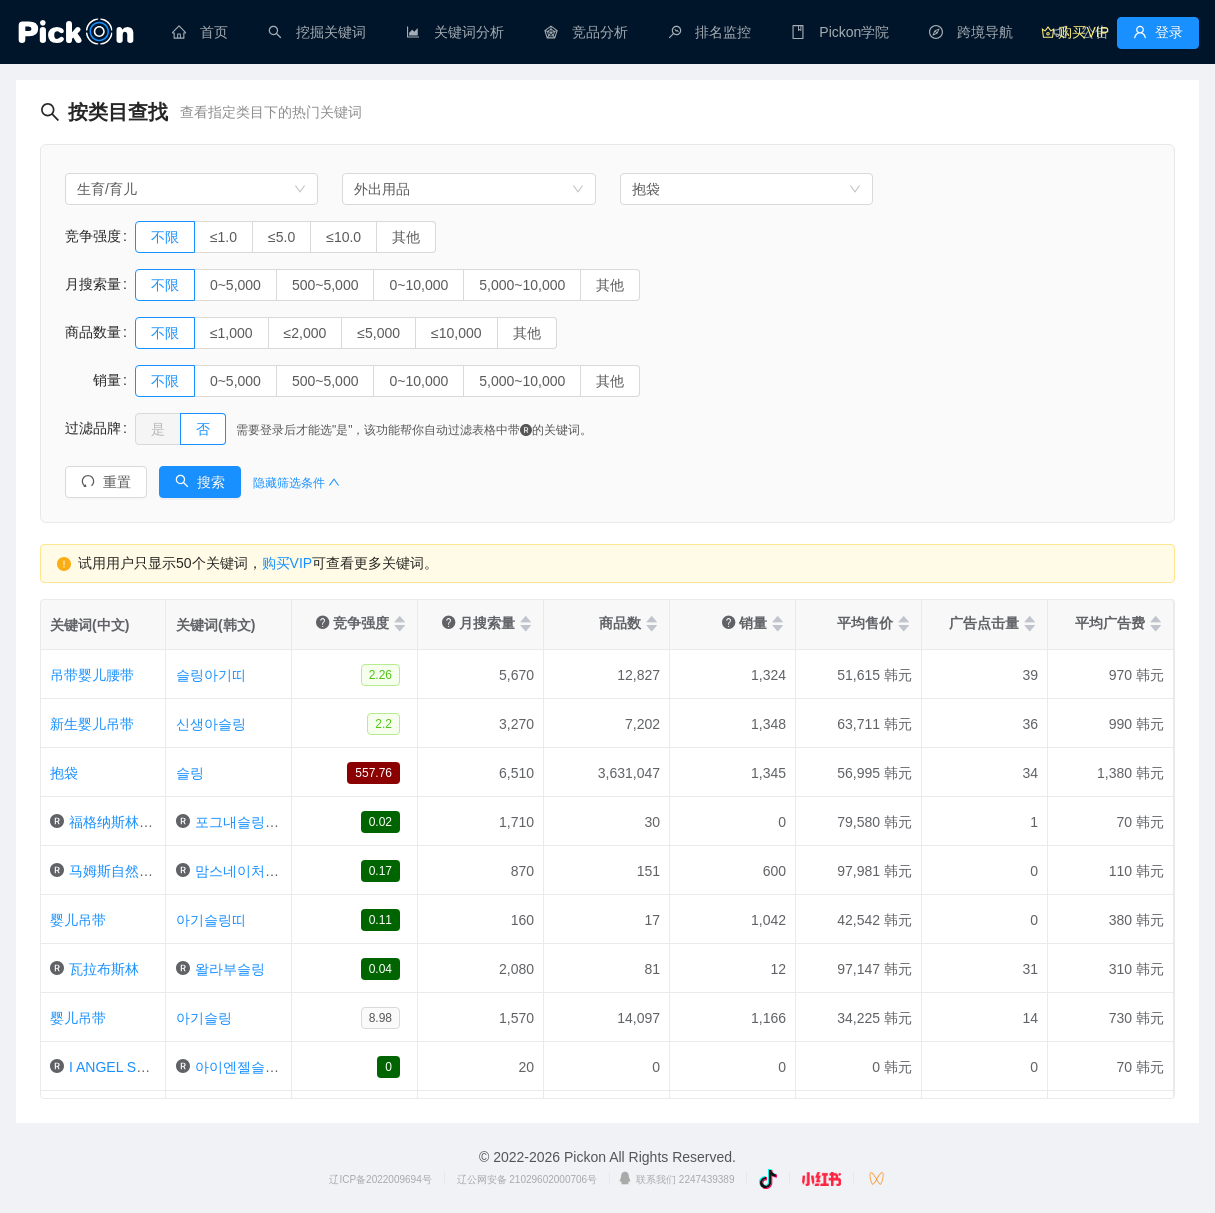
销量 (93, 380)
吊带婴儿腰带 (92, 675)
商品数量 (93, 332)
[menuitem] (200, 32)
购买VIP (287, 563)
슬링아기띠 (211, 675)
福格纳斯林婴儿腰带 (132, 822)
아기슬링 (204, 1018)
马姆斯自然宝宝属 (125, 871)
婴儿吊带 (78, 920)
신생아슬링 (211, 724)
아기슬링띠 (211, 920)
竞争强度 (93, 236)
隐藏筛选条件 (296, 483)
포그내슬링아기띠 (251, 822)
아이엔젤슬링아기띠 (258, 1067)
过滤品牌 (93, 428)
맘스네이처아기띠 (251, 871)
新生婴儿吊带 (92, 724)
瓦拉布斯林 (104, 969)
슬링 (190, 773)
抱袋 (64, 773)
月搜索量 (93, 284)
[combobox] (191, 189)
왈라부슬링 (230, 969)
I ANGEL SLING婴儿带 (140, 1067)
